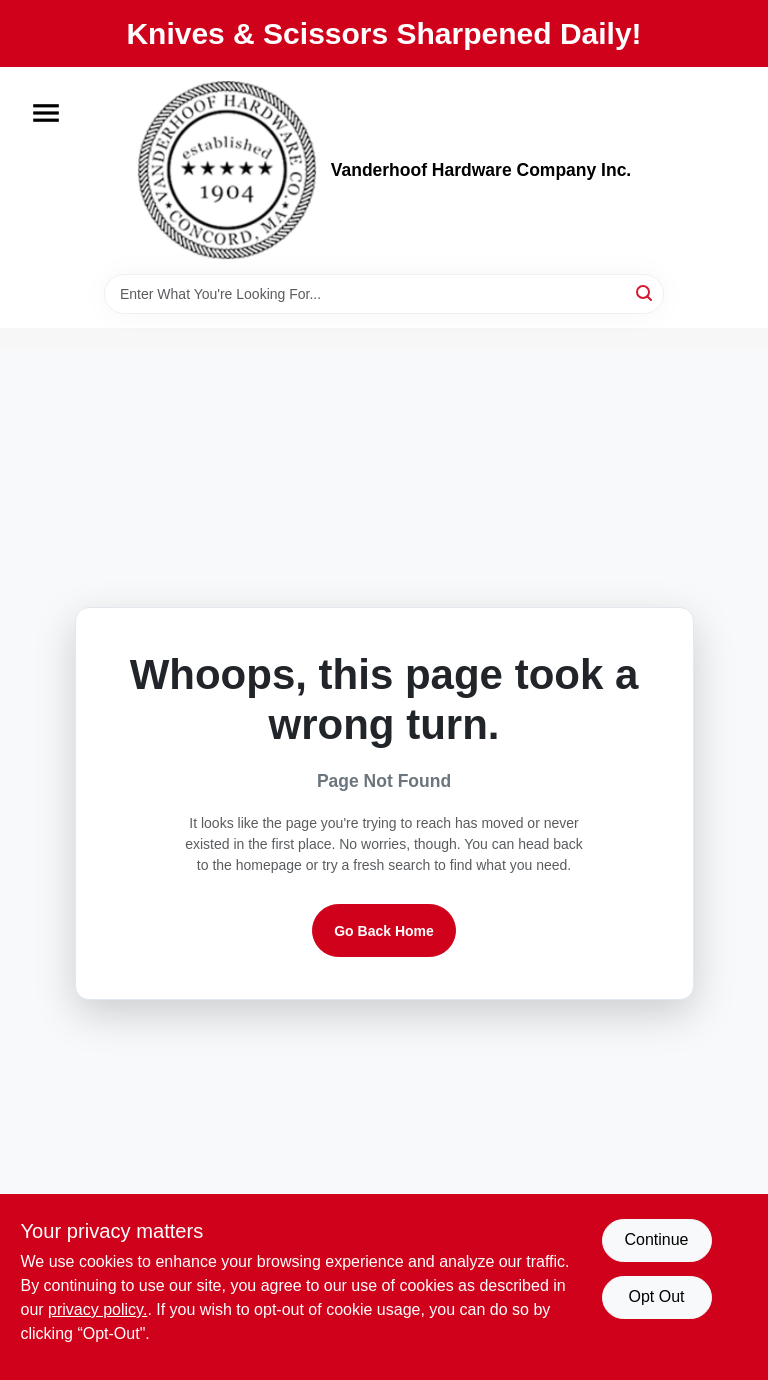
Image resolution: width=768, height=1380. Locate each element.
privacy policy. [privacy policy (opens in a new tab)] (97, 1309)
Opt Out (656, 1296)
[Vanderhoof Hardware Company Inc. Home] (227, 170)
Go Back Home (384, 931)
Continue (656, 1239)
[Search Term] (384, 294)
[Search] (645, 292)
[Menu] (46, 113)
